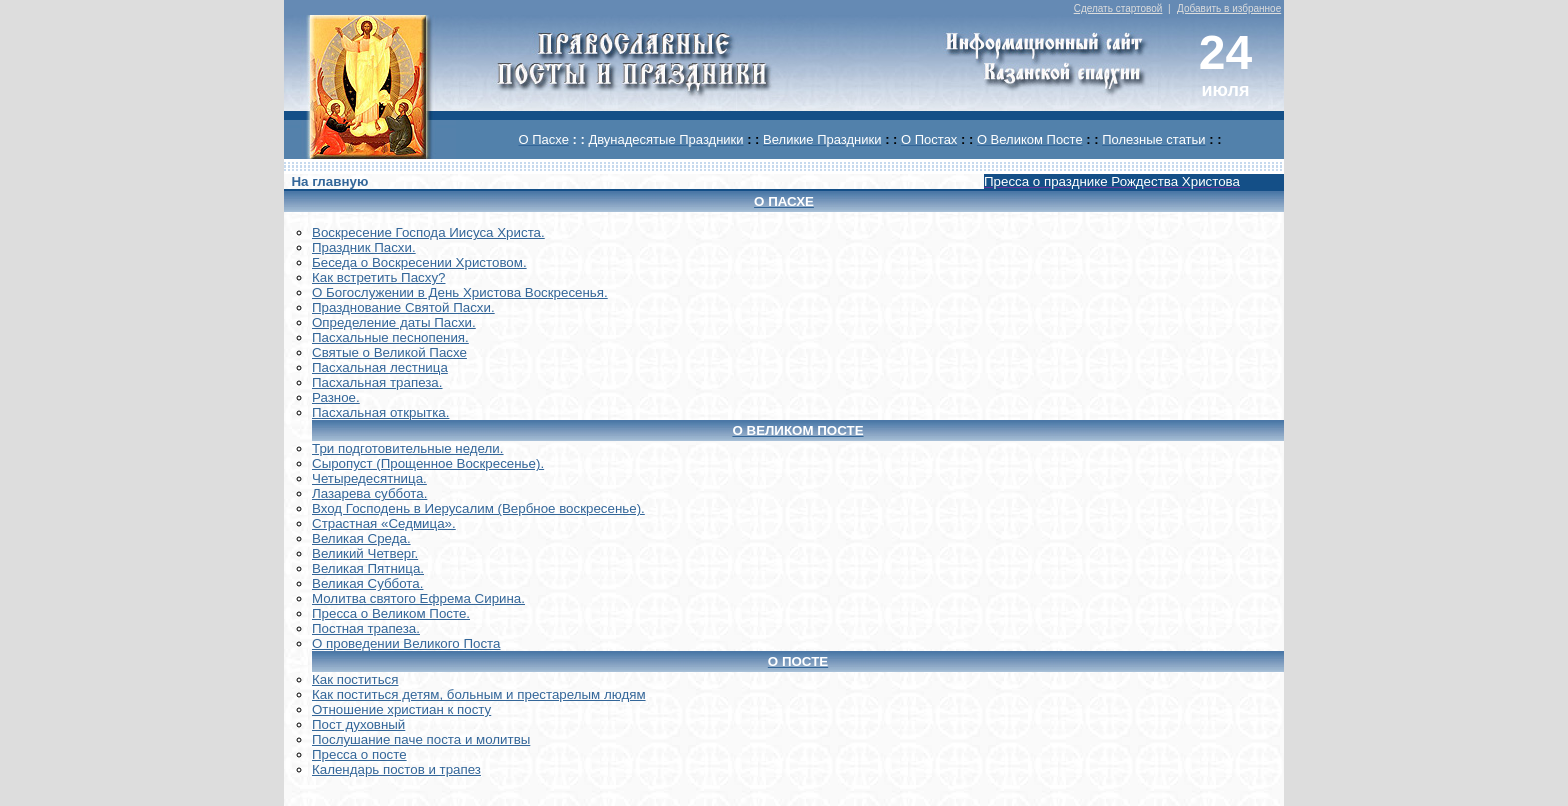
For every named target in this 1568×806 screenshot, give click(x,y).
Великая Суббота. (367, 583)
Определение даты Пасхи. (394, 322)
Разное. (336, 397)
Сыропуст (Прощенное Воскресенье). (428, 463)
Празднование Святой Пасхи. (403, 307)
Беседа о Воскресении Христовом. (419, 262)
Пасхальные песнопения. (390, 337)
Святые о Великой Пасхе (389, 352)
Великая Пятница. (368, 568)
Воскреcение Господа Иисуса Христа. (428, 232)
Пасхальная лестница (380, 367)
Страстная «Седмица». (384, 523)
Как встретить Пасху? (379, 277)
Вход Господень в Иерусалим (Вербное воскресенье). (478, 508)
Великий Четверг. (365, 553)
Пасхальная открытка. (380, 412)
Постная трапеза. (366, 628)
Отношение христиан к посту (401, 709)
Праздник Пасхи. (364, 247)
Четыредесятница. (369, 478)
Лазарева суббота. (369, 493)
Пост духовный (358, 724)
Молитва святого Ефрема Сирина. (418, 598)
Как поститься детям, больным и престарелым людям (479, 694)
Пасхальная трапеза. (377, 382)
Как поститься (355, 679)
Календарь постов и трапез (396, 769)
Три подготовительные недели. (408, 448)
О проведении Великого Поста (406, 643)
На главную (329, 181)
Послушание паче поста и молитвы (421, 739)
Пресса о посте (359, 754)
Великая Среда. (361, 538)
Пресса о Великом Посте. (391, 613)
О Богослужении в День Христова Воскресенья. (460, 292)
